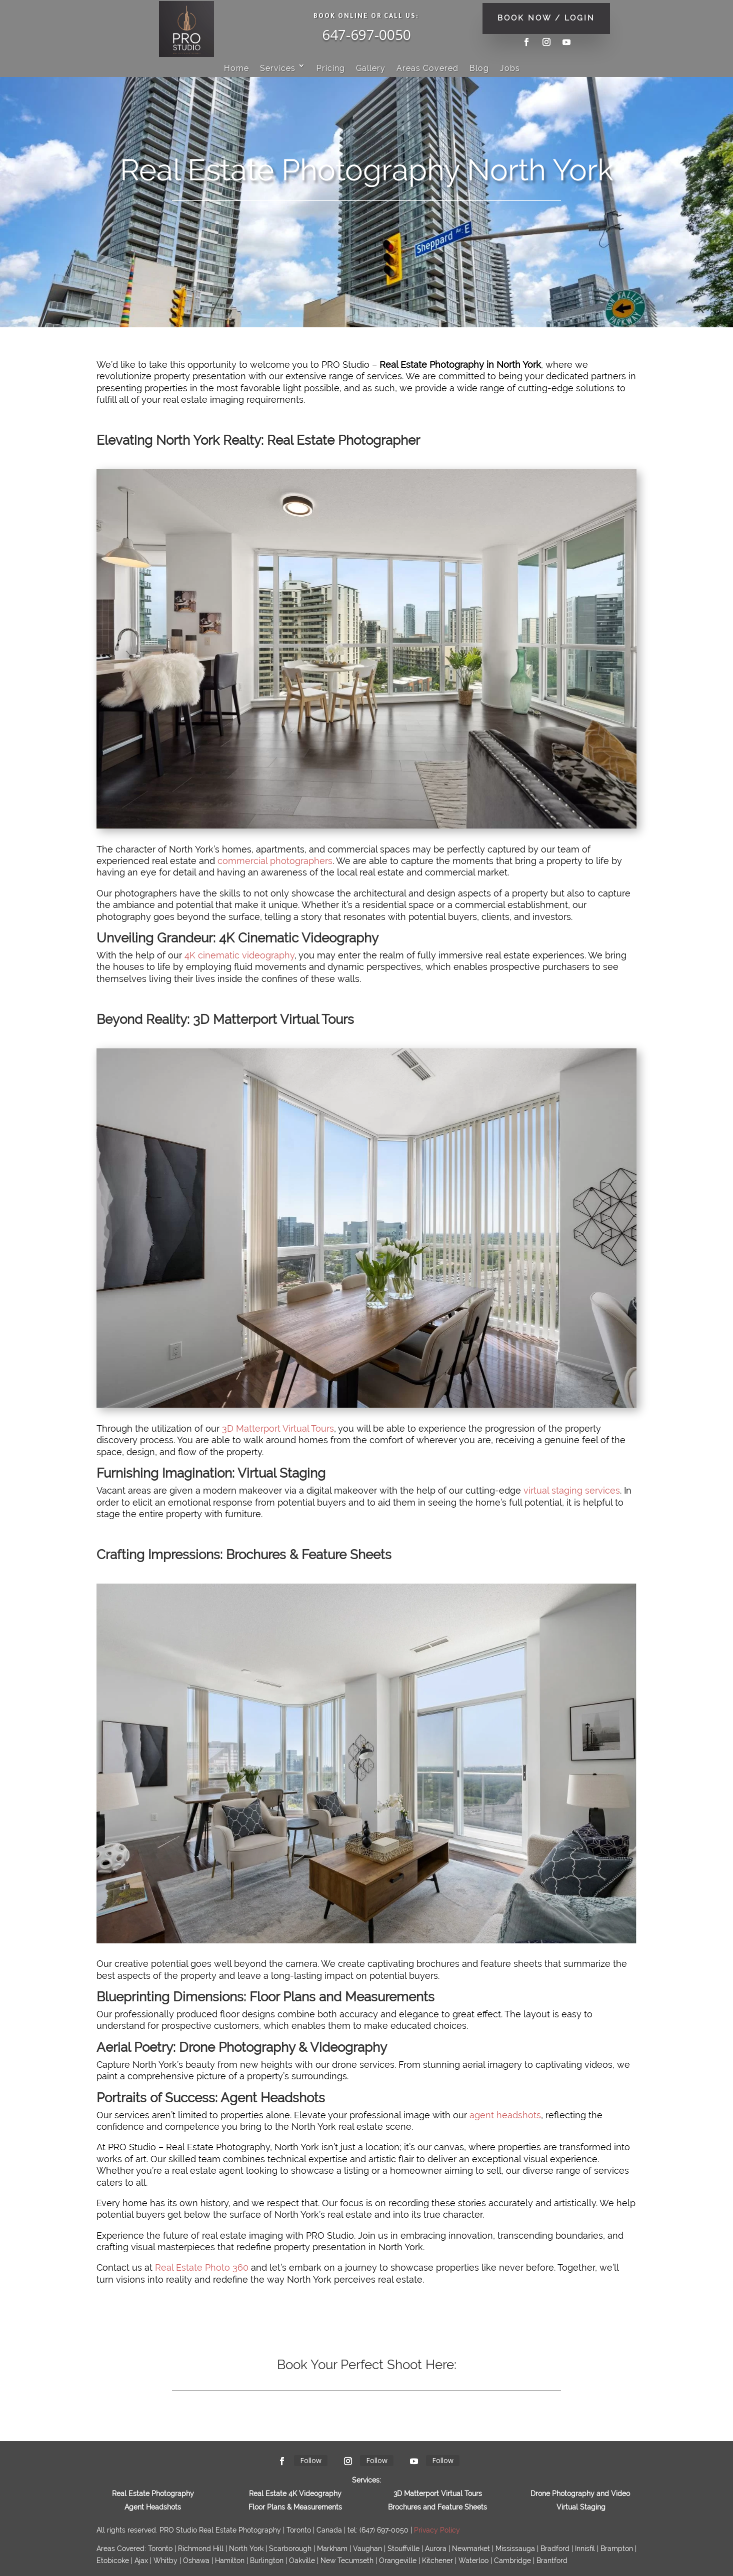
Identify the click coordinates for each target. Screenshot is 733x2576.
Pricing (330, 68)
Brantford (552, 2561)
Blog (479, 68)
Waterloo (473, 2561)
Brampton (616, 2549)
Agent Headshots (152, 2507)
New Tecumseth (347, 2561)
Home (236, 68)
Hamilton (229, 2561)
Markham (332, 2549)
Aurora (435, 2549)
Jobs (510, 68)
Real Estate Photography (153, 2494)
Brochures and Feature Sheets (437, 2507)
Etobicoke (112, 2561)
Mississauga (515, 2549)
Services (278, 68)
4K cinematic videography (239, 955)
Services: (366, 2480)
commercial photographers (275, 861)
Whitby (166, 2561)
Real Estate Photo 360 (201, 2267)
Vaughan (367, 2549)
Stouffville (404, 2549)
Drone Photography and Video (580, 2494)
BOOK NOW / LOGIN (546, 17)
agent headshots (505, 2115)
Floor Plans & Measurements (295, 2507)
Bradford (555, 2549)
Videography (320, 2494)
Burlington (267, 2561)
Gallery (371, 68)
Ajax (141, 2561)
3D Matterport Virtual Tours (278, 1428)
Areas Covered (427, 68)
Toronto (160, 2549)
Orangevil (397, 2561)
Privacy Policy (437, 2530)
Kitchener (437, 2561)
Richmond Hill (201, 2549)
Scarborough (290, 2549)
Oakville (302, 2561)
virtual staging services (572, 1490)
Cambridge (512, 2561)
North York (246, 2549)
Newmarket (471, 2549)
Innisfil (585, 2549)
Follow (311, 2460)
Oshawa (196, 2561)
